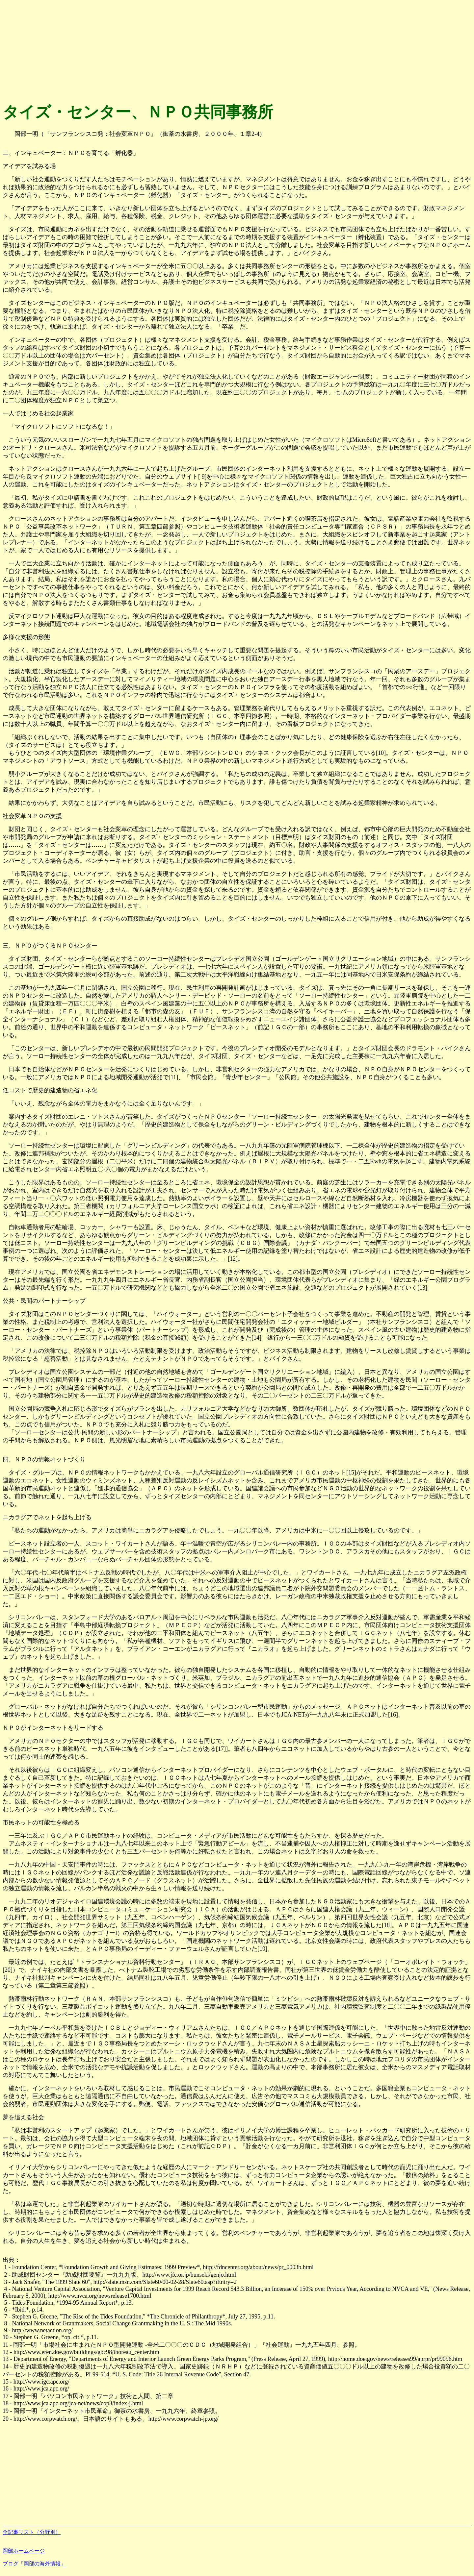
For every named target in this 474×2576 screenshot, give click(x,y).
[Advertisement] (200, 49)
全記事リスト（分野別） (32, 2532)
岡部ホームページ (24, 2551)
